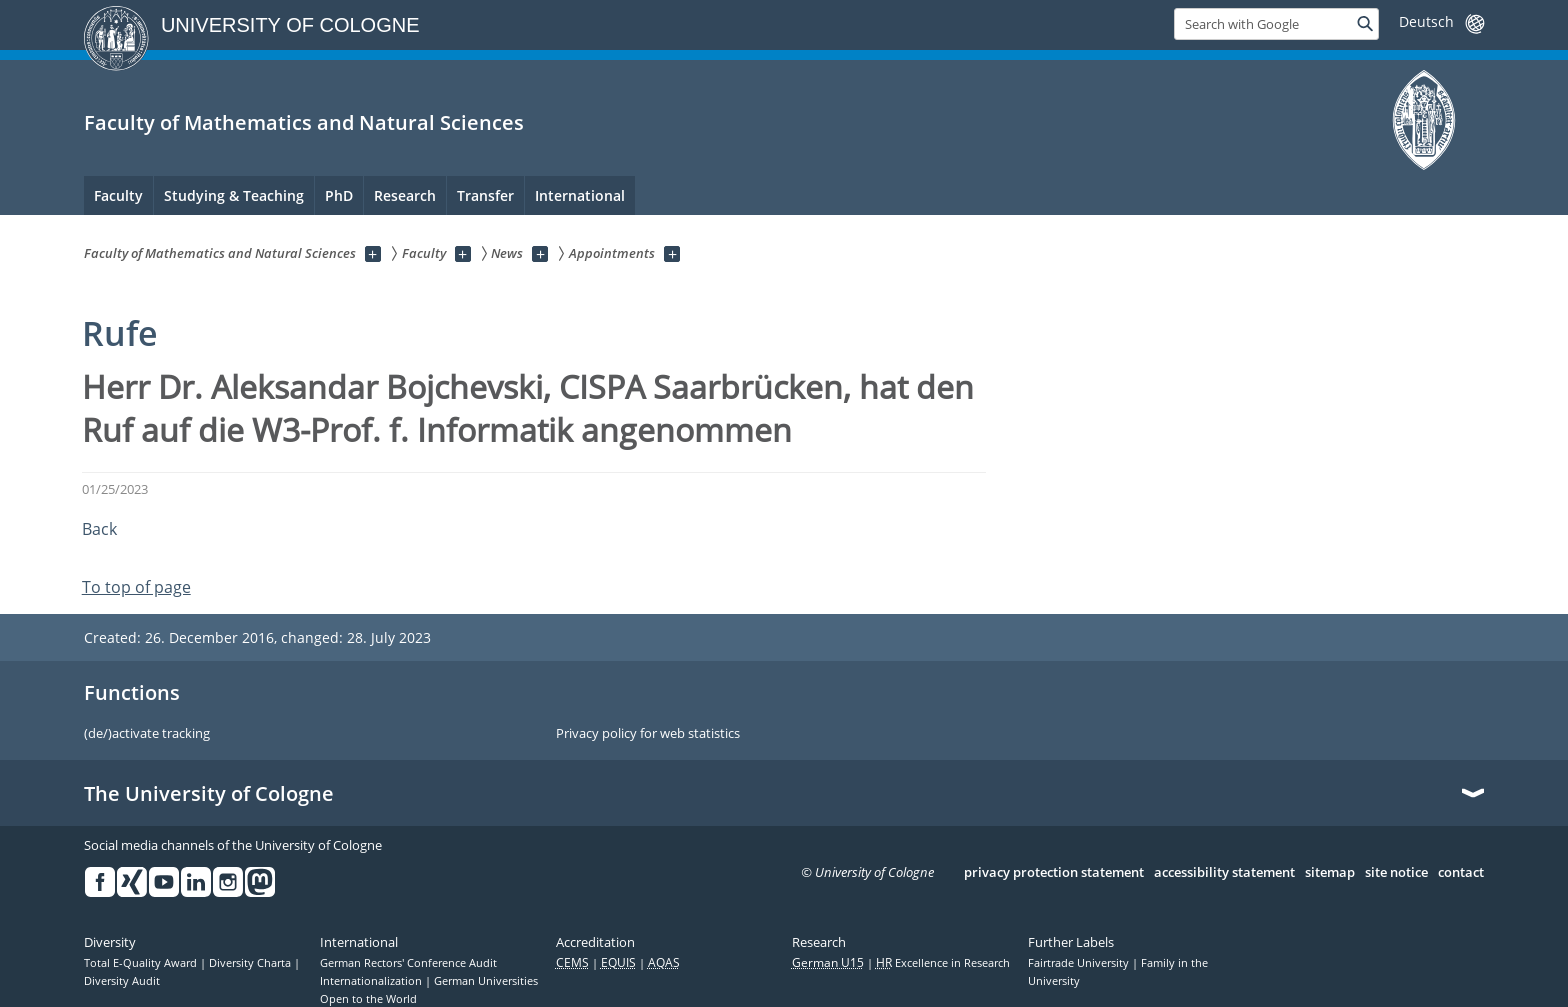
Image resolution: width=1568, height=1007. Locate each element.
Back (99, 529)
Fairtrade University (1080, 963)
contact (1461, 873)
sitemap (1330, 873)
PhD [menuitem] (339, 195)
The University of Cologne (209, 794)
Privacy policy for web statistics (648, 734)
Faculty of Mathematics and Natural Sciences (304, 122)
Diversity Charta (251, 963)
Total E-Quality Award (142, 963)
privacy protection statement (1054, 873)
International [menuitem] (580, 195)
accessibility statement (1224, 873)
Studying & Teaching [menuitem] (234, 195)
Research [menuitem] (405, 195)
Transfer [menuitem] (485, 195)
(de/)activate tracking (147, 734)
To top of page (136, 587)
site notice (1396, 873)
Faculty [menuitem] (118, 195)
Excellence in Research (943, 963)
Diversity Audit (122, 981)
